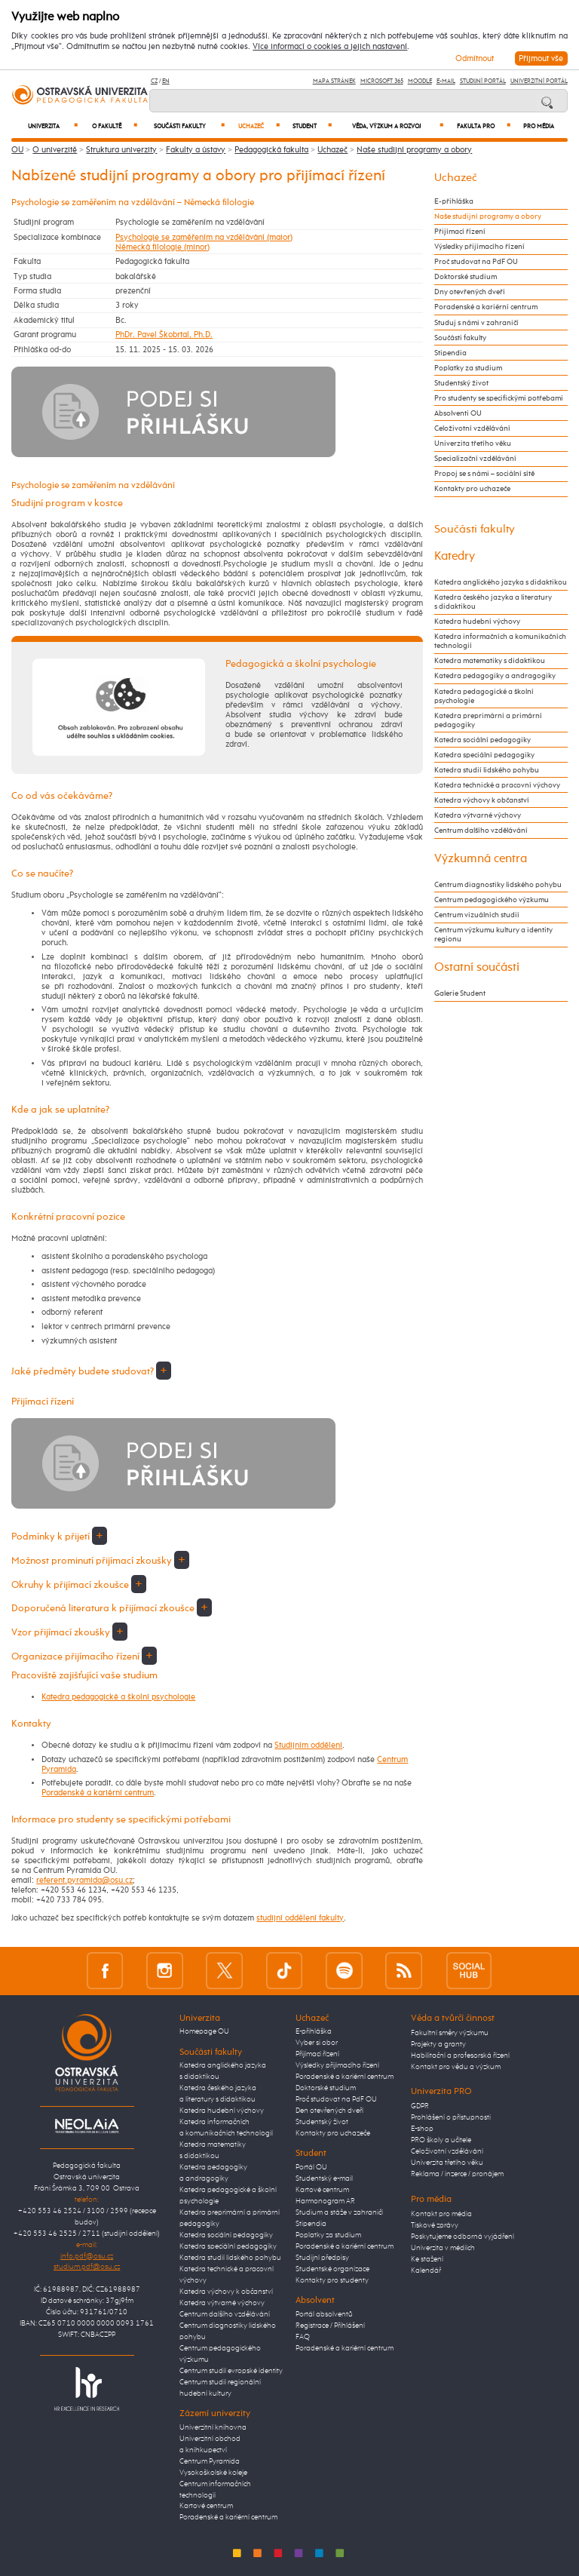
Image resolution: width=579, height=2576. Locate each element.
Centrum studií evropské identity (231, 2371)
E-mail (446, 81)
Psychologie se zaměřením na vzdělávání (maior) (204, 237)
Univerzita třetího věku (472, 443)
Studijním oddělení (308, 1745)
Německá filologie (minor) (162, 247)
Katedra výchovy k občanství (481, 800)
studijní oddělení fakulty (300, 1918)
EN (166, 81)
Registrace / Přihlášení (330, 2325)
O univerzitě (54, 150)
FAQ (303, 2337)
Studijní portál (483, 81)
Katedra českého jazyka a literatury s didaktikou (493, 602)
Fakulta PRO (483, 126)
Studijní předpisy (322, 2257)
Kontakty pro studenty (332, 2280)
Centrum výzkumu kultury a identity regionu (493, 934)
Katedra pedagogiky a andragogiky (495, 676)
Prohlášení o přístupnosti (451, 2117)
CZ (154, 81)
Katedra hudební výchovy (477, 621)
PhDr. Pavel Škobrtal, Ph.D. (164, 334)
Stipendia (450, 353)
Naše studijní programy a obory (414, 150)
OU (17, 150)
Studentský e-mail (324, 2178)
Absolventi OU (458, 413)
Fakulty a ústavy (195, 150)
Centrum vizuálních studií (476, 915)
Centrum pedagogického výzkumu (491, 900)
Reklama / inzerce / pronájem (457, 2174)
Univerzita (53, 126)
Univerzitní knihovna (213, 2427)
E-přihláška (453, 201)
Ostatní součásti (476, 967)
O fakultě (114, 126)
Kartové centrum (206, 2506)
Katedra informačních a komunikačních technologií (500, 641)
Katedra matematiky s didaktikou (489, 661)
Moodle (420, 81)
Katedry (454, 556)
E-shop (422, 2128)
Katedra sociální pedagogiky (482, 740)
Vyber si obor (317, 2042)
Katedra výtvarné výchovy (477, 815)
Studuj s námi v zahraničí (476, 323)
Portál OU (311, 2167)
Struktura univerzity (121, 150)
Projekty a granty (438, 2044)
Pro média (538, 127)
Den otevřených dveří (329, 2110)
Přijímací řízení (460, 231)
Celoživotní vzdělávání (472, 428)
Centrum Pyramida (209, 2461)
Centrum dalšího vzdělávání (481, 830)
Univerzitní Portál (539, 81)
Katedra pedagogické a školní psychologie (118, 1697)
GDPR (420, 2106)
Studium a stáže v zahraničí (339, 2212)
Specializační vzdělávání (475, 458)
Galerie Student (460, 993)
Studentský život (461, 383)
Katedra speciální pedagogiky (484, 755)
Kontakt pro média (441, 2214)
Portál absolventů (324, 2314)
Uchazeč (259, 126)
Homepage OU (204, 2031)
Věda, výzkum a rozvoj (397, 126)
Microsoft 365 (381, 81)
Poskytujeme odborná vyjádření (462, 2236)
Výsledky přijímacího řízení (479, 246)
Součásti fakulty (189, 126)
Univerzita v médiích (443, 2248)
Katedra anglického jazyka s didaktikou (500, 582)
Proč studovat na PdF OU (476, 262)
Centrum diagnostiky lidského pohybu (498, 885)
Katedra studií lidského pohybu (486, 770)
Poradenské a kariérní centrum (97, 1792)
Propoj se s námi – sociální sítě (484, 473)
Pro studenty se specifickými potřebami (498, 398)
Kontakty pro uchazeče (472, 489)
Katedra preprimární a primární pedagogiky (488, 720)
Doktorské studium (465, 277)
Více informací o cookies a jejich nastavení (330, 46)
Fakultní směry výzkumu (450, 2033)
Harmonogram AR (325, 2201)
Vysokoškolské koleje (213, 2472)
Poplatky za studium (468, 368)
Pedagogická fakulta (271, 150)
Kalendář (426, 2270)
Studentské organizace (332, 2269)
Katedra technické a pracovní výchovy (497, 785)
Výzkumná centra (480, 858)
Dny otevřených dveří (469, 292)
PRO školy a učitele (441, 2140)
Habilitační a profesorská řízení (460, 2055)
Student (312, 126)
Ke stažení (427, 2259)
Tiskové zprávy (434, 2225)
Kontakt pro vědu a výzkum (456, 2067)
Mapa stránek (334, 81)
